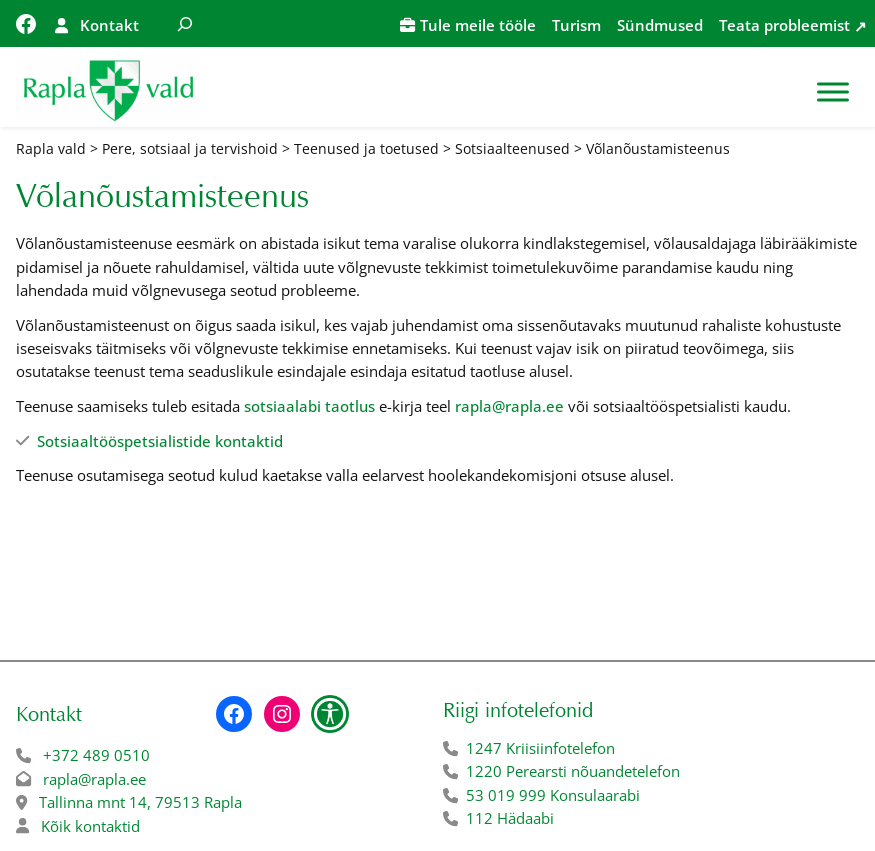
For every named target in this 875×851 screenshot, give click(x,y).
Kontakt (109, 25)
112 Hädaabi (510, 818)
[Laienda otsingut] (185, 23)
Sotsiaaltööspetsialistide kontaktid (160, 441)
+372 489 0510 (96, 755)
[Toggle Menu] (833, 91)
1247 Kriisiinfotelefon (540, 748)
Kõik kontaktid (90, 826)
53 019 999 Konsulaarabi (553, 795)
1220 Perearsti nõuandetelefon (573, 771)
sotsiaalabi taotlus (309, 406)
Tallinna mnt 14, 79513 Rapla (140, 802)
